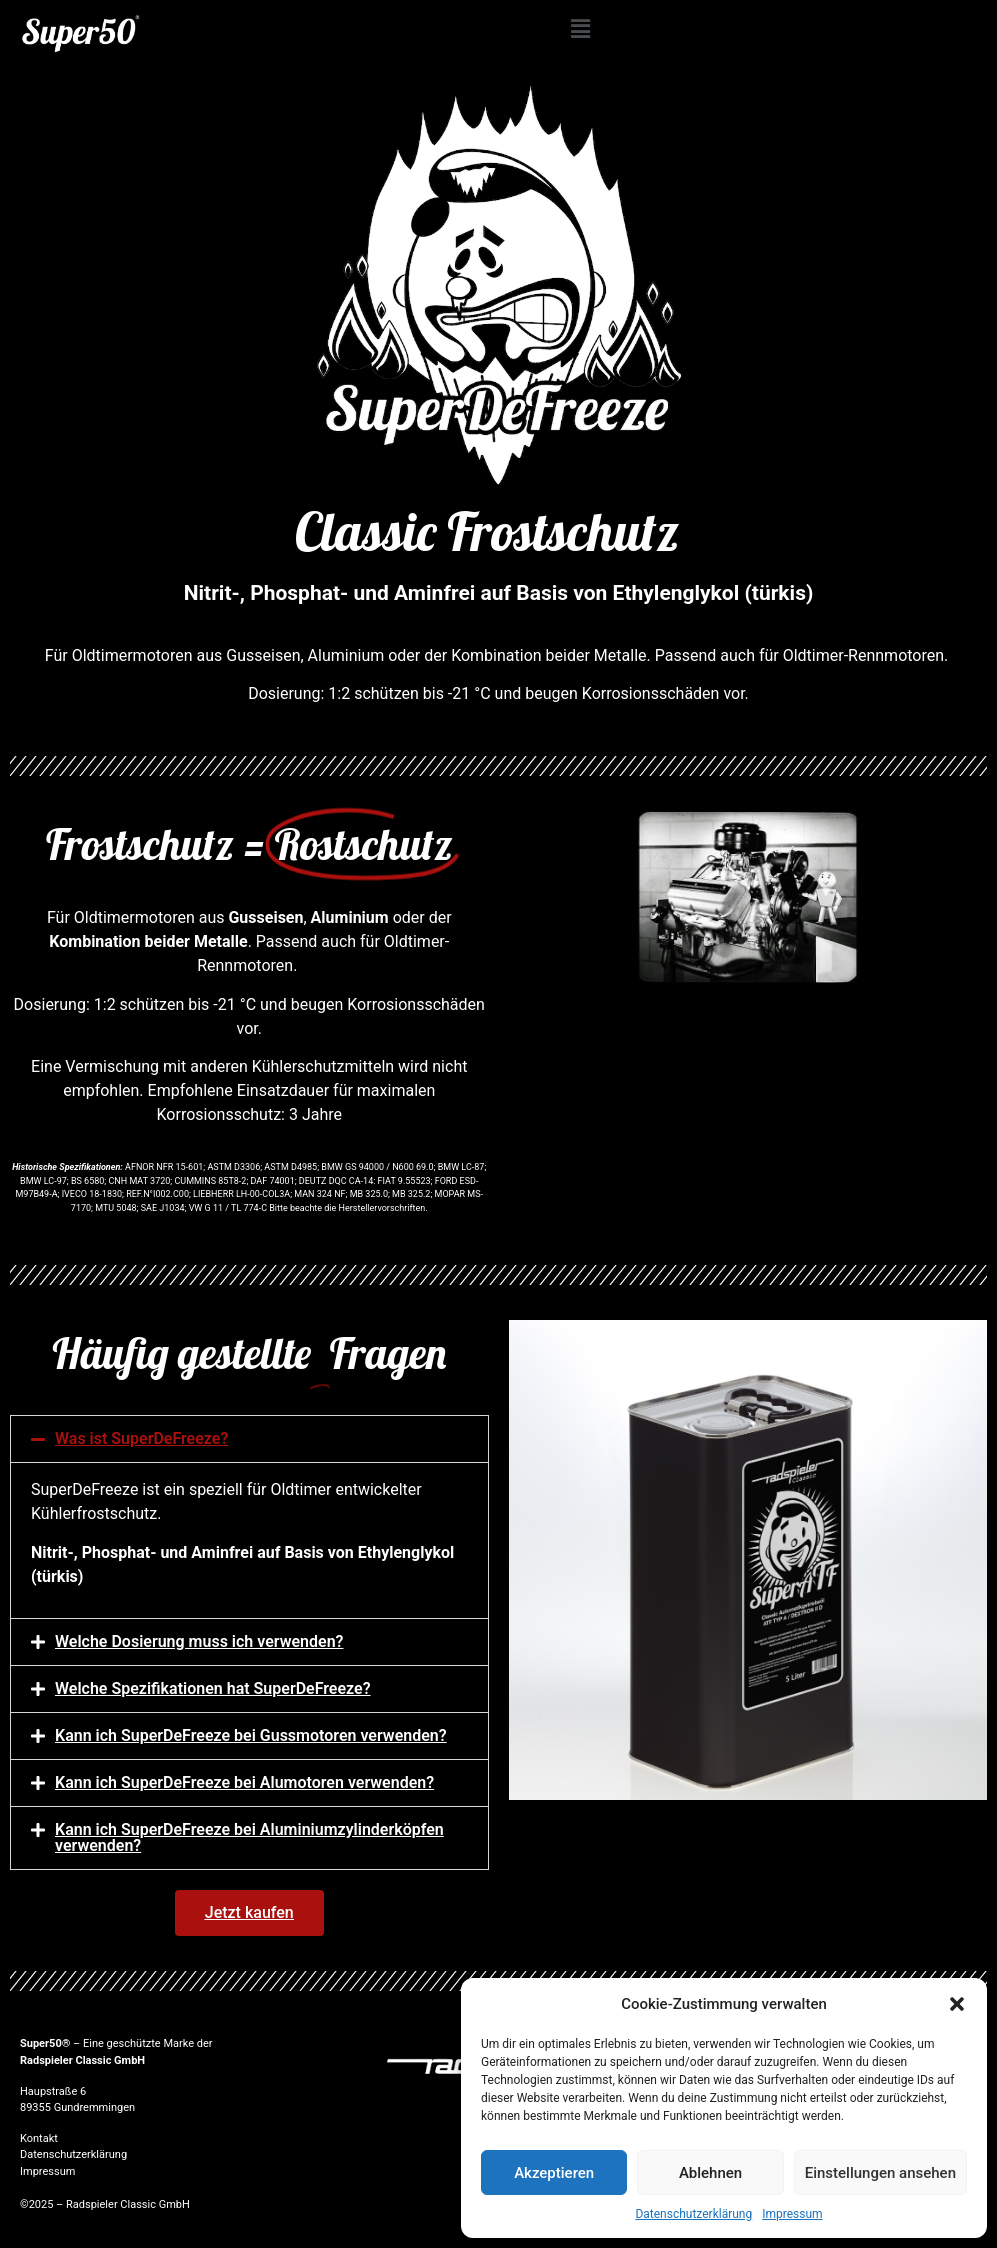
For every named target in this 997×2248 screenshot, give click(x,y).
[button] (957, 2004)
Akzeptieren (554, 2173)
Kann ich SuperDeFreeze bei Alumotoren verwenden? (244, 1782)
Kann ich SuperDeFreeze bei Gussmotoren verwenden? (251, 1735)
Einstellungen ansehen (880, 2173)
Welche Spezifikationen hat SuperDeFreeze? (213, 1688)
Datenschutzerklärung (693, 2214)
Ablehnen (710, 2173)
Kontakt (39, 2138)
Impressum (792, 2214)
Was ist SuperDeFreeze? (141, 1438)
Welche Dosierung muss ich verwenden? (199, 1641)
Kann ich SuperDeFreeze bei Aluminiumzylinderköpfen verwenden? (249, 1837)
